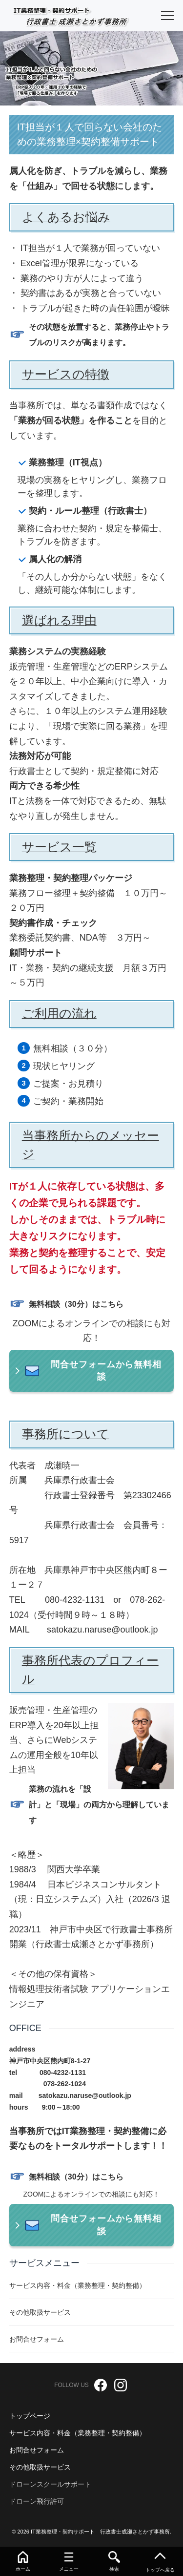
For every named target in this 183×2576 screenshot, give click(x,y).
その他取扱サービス (40, 2467)
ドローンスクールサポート (50, 2484)
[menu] (167, 15)
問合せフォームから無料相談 (101, 1371)
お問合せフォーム (36, 2450)
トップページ (29, 2416)
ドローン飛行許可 (36, 2501)
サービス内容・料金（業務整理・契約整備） (77, 2433)
